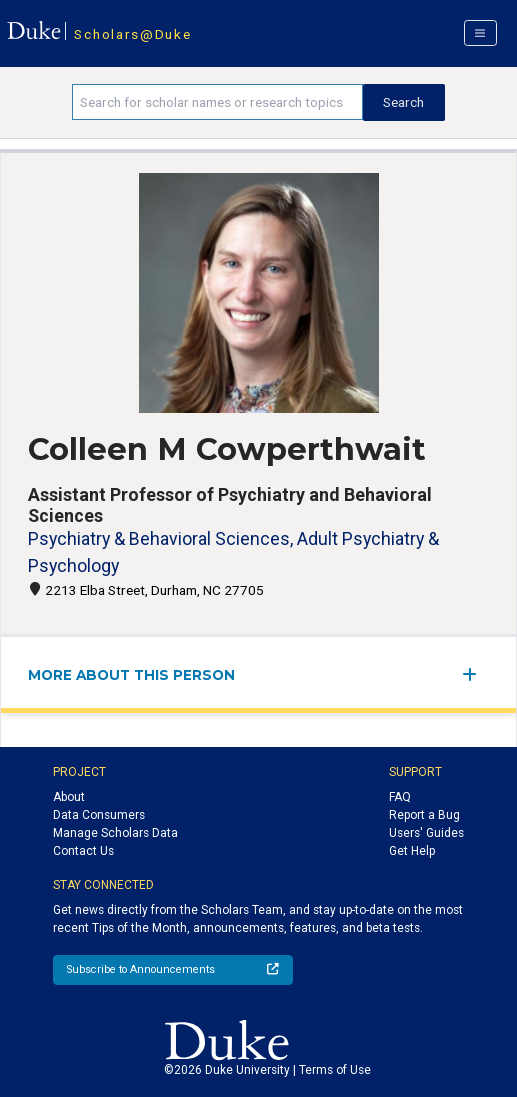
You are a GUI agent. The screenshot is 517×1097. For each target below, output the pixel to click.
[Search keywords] (217, 102)
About (69, 797)
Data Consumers (99, 815)
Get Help (412, 851)
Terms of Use (335, 1070)
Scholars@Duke (132, 34)
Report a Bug (424, 815)
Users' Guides (426, 833)
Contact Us (83, 851)
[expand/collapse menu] (475, 674)
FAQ (400, 797)
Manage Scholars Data (115, 833)
